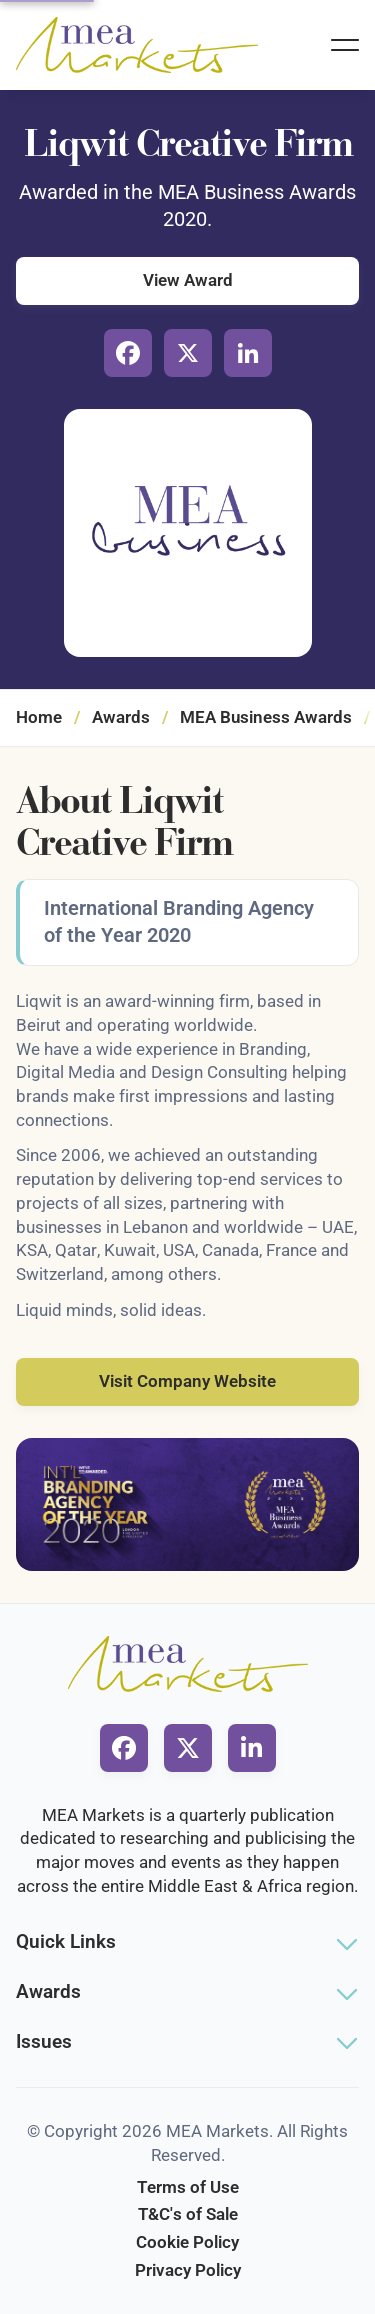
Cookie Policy (187, 2242)
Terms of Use (188, 2187)
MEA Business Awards (266, 717)
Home (39, 717)
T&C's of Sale (188, 2214)
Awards (121, 717)
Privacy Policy (188, 2270)
